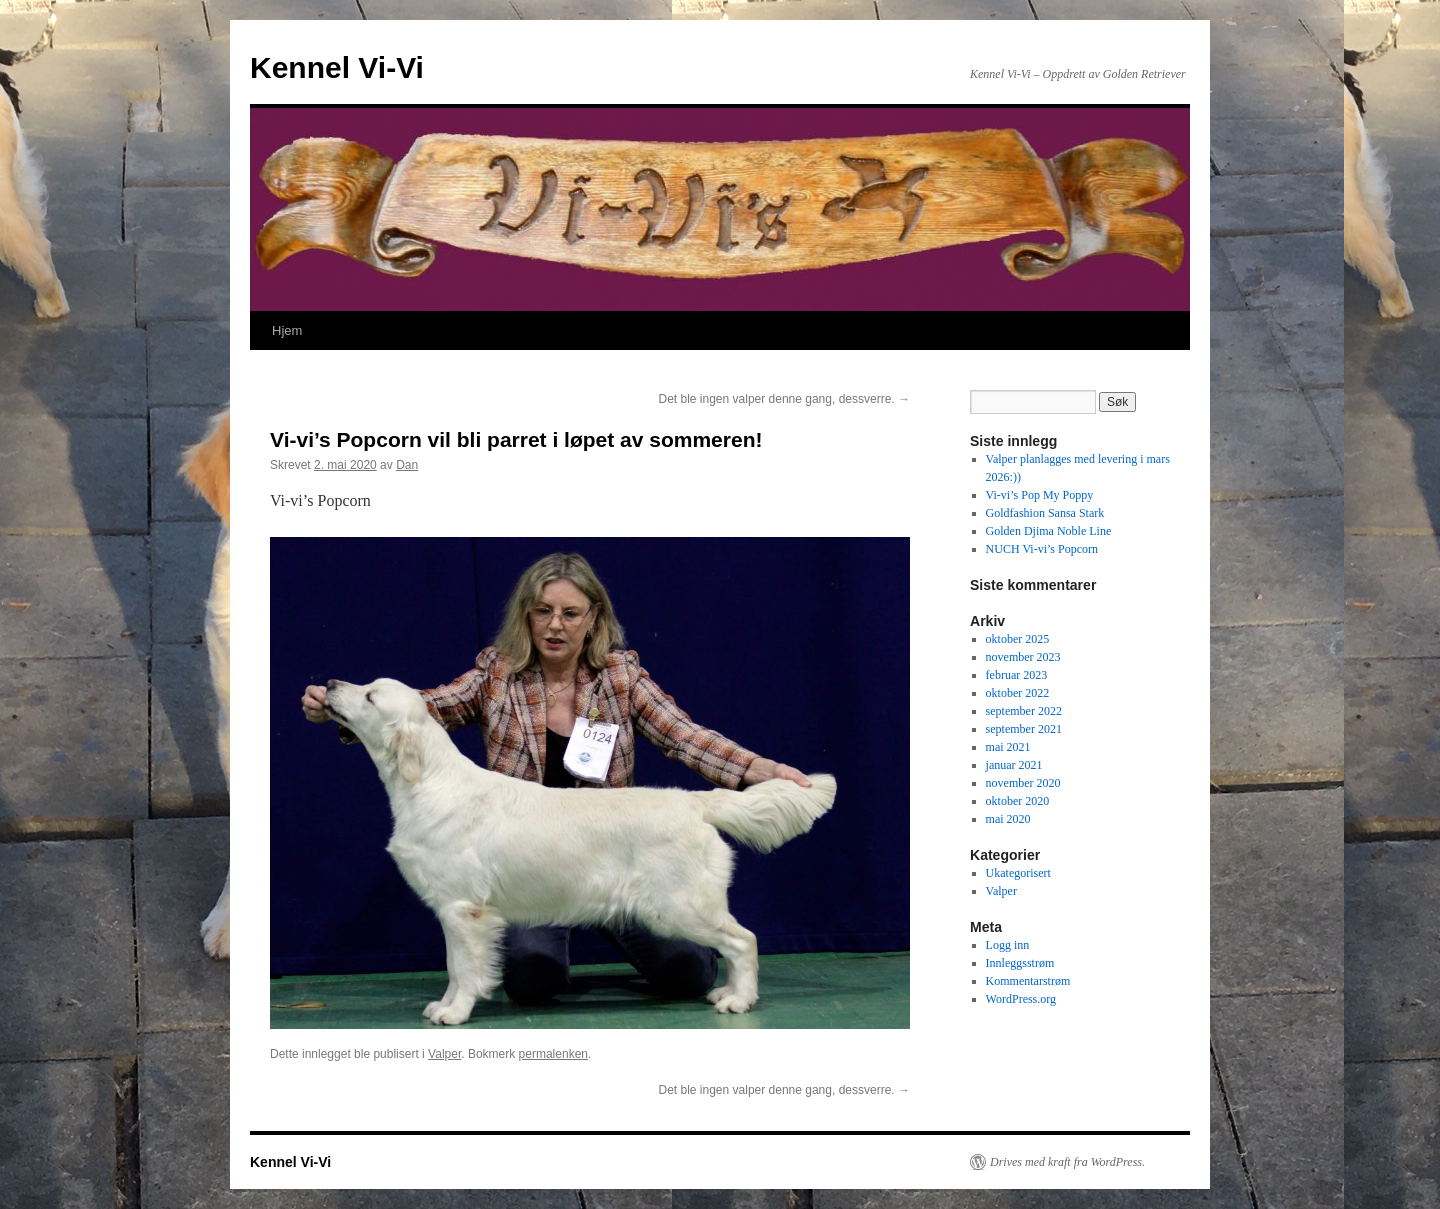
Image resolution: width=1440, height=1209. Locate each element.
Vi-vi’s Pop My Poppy (1040, 495)
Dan (407, 465)
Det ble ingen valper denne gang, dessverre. (785, 399)
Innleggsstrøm (1020, 963)
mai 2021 (1008, 747)
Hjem (287, 330)
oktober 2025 (1018, 639)
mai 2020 (1008, 819)
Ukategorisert (1018, 873)
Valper (444, 1054)
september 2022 (1024, 711)
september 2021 (1024, 729)
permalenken (553, 1054)
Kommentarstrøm (1028, 981)
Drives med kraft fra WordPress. (1067, 1162)
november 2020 (1023, 783)
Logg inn (1008, 945)
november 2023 (1023, 657)
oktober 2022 (1018, 693)
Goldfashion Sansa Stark (1045, 513)
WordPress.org (1021, 999)
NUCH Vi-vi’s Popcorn (1042, 549)
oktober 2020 (1018, 801)
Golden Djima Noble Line (1049, 531)
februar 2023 (1017, 675)
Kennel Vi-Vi (337, 67)
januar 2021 (1014, 765)
